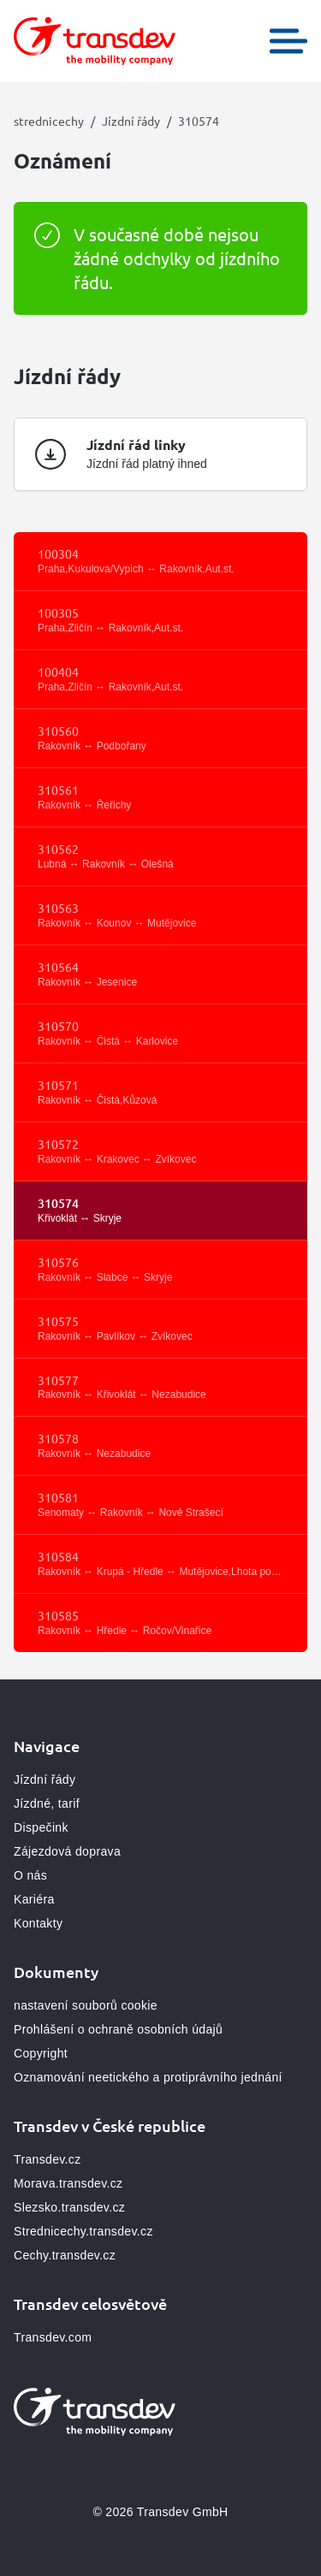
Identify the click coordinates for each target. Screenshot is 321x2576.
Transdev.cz (47, 2159)
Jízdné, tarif (47, 1803)
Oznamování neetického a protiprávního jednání (148, 2077)
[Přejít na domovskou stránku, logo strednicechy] (94, 41)
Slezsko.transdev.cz (69, 2207)
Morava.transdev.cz (68, 2183)
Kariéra (34, 1899)
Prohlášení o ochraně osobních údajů (118, 2029)
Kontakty (38, 1923)
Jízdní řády (131, 120)
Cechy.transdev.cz (65, 2255)
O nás (30, 1875)
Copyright (41, 2053)
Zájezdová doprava (67, 1851)
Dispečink (41, 1827)
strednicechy (49, 120)
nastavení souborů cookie (86, 2005)
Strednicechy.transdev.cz (83, 2231)
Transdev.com (53, 2337)
